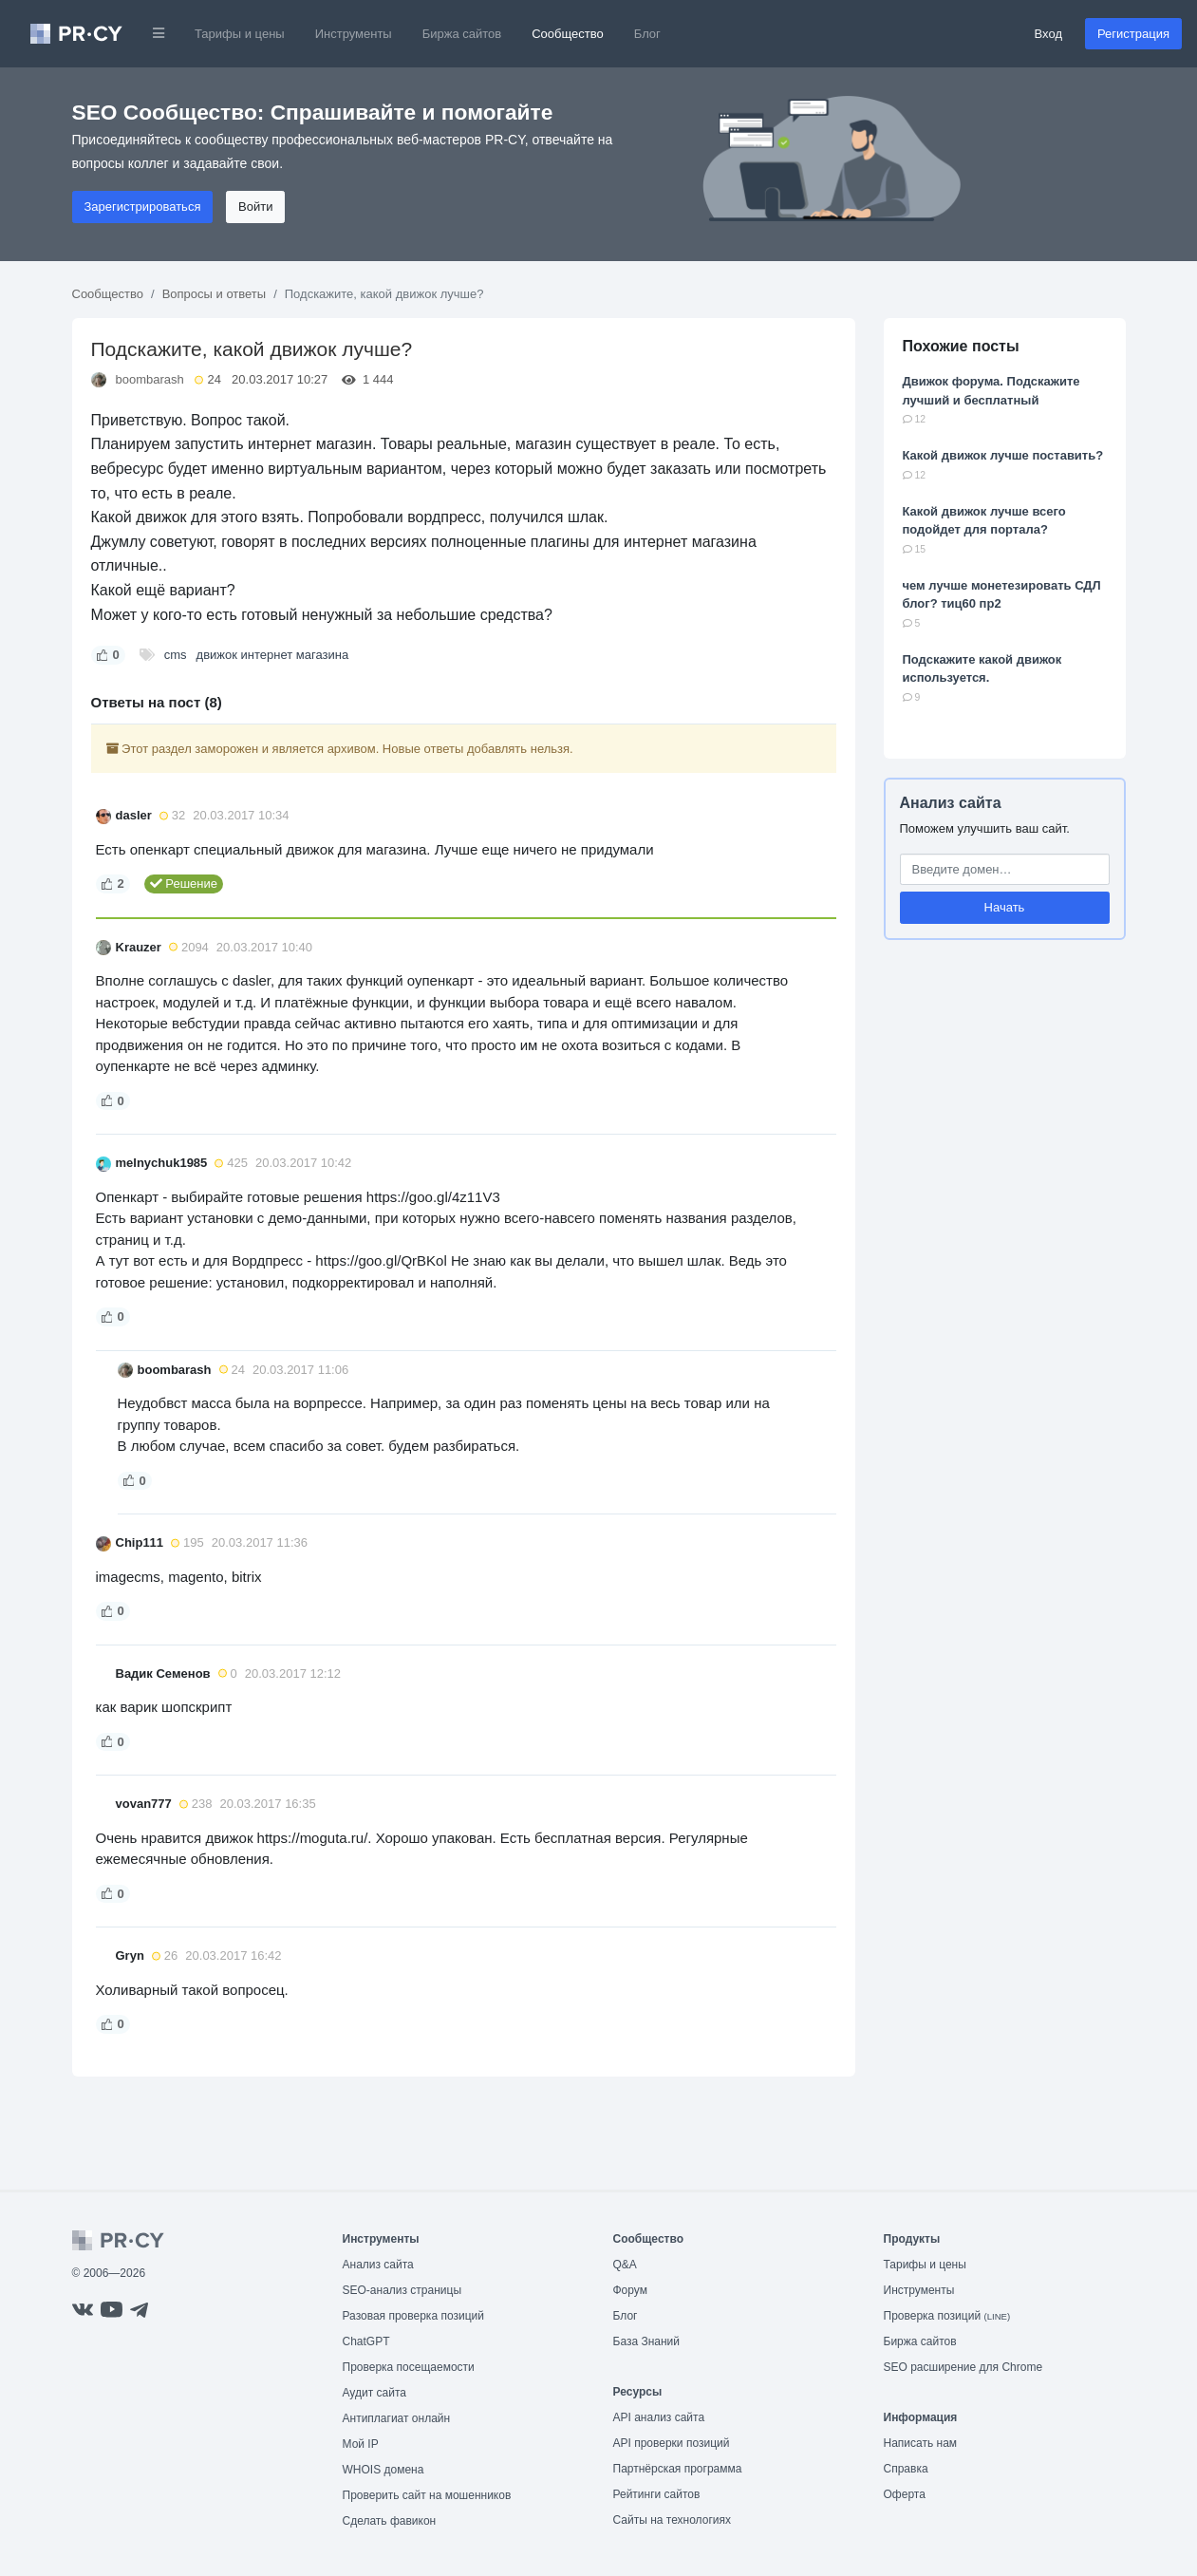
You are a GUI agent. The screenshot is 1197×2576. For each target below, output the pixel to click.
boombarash (150, 379)
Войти (255, 206)
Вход (1048, 34)
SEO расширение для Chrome (963, 2367)
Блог (647, 34)
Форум (630, 2290)
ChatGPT (366, 2341)
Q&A (625, 2264)
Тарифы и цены (240, 34)
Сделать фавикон (390, 2521)
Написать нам (921, 2443)
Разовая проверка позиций (413, 2315)
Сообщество (568, 34)
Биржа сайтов (462, 34)
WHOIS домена (383, 2469)
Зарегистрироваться (142, 206)
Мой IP (361, 2444)
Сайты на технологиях (672, 2520)
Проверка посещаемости (409, 2367)
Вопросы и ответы (214, 294)
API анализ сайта (659, 2417)
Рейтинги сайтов (657, 2494)
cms (175, 655)
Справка (906, 2468)
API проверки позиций (671, 2443)
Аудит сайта (374, 2392)
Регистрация (1133, 34)
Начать (1004, 907)
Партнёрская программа (677, 2468)
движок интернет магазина (272, 655)
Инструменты (353, 34)
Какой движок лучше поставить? (1003, 455)
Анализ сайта (950, 803)
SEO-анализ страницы (402, 2290)
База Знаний (647, 2341)
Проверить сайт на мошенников (427, 2495)
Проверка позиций (947, 2315)
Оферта (905, 2494)
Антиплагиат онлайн (397, 2418)
